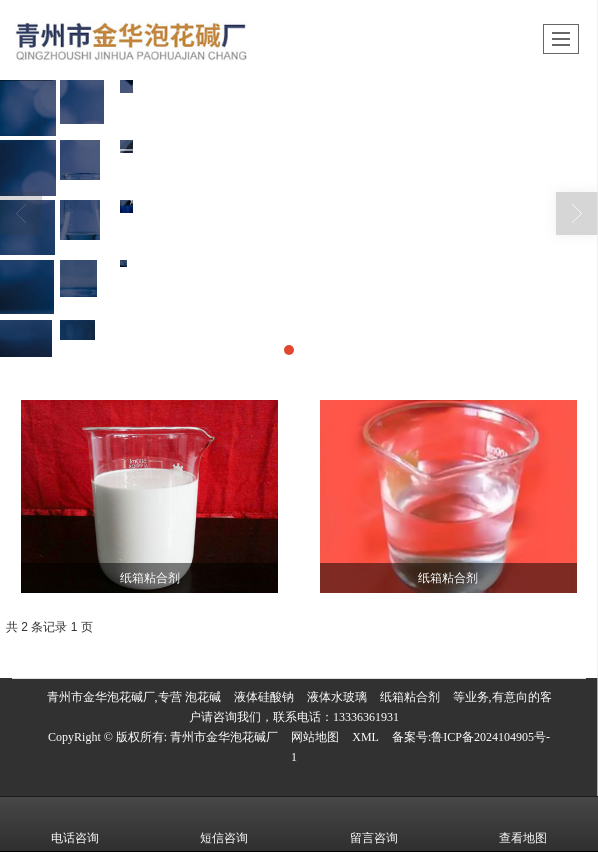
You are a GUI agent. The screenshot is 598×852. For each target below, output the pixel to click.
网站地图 (315, 737)
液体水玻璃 (337, 697)
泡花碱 (203, 697)
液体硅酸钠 (264, 697)
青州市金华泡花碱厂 (224, 737)
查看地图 (523, 824)
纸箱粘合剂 (410, 697)
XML (365, 737)
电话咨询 (75, 824)
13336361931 (366, 717)
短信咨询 (224, 824)
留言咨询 (374, 824)
